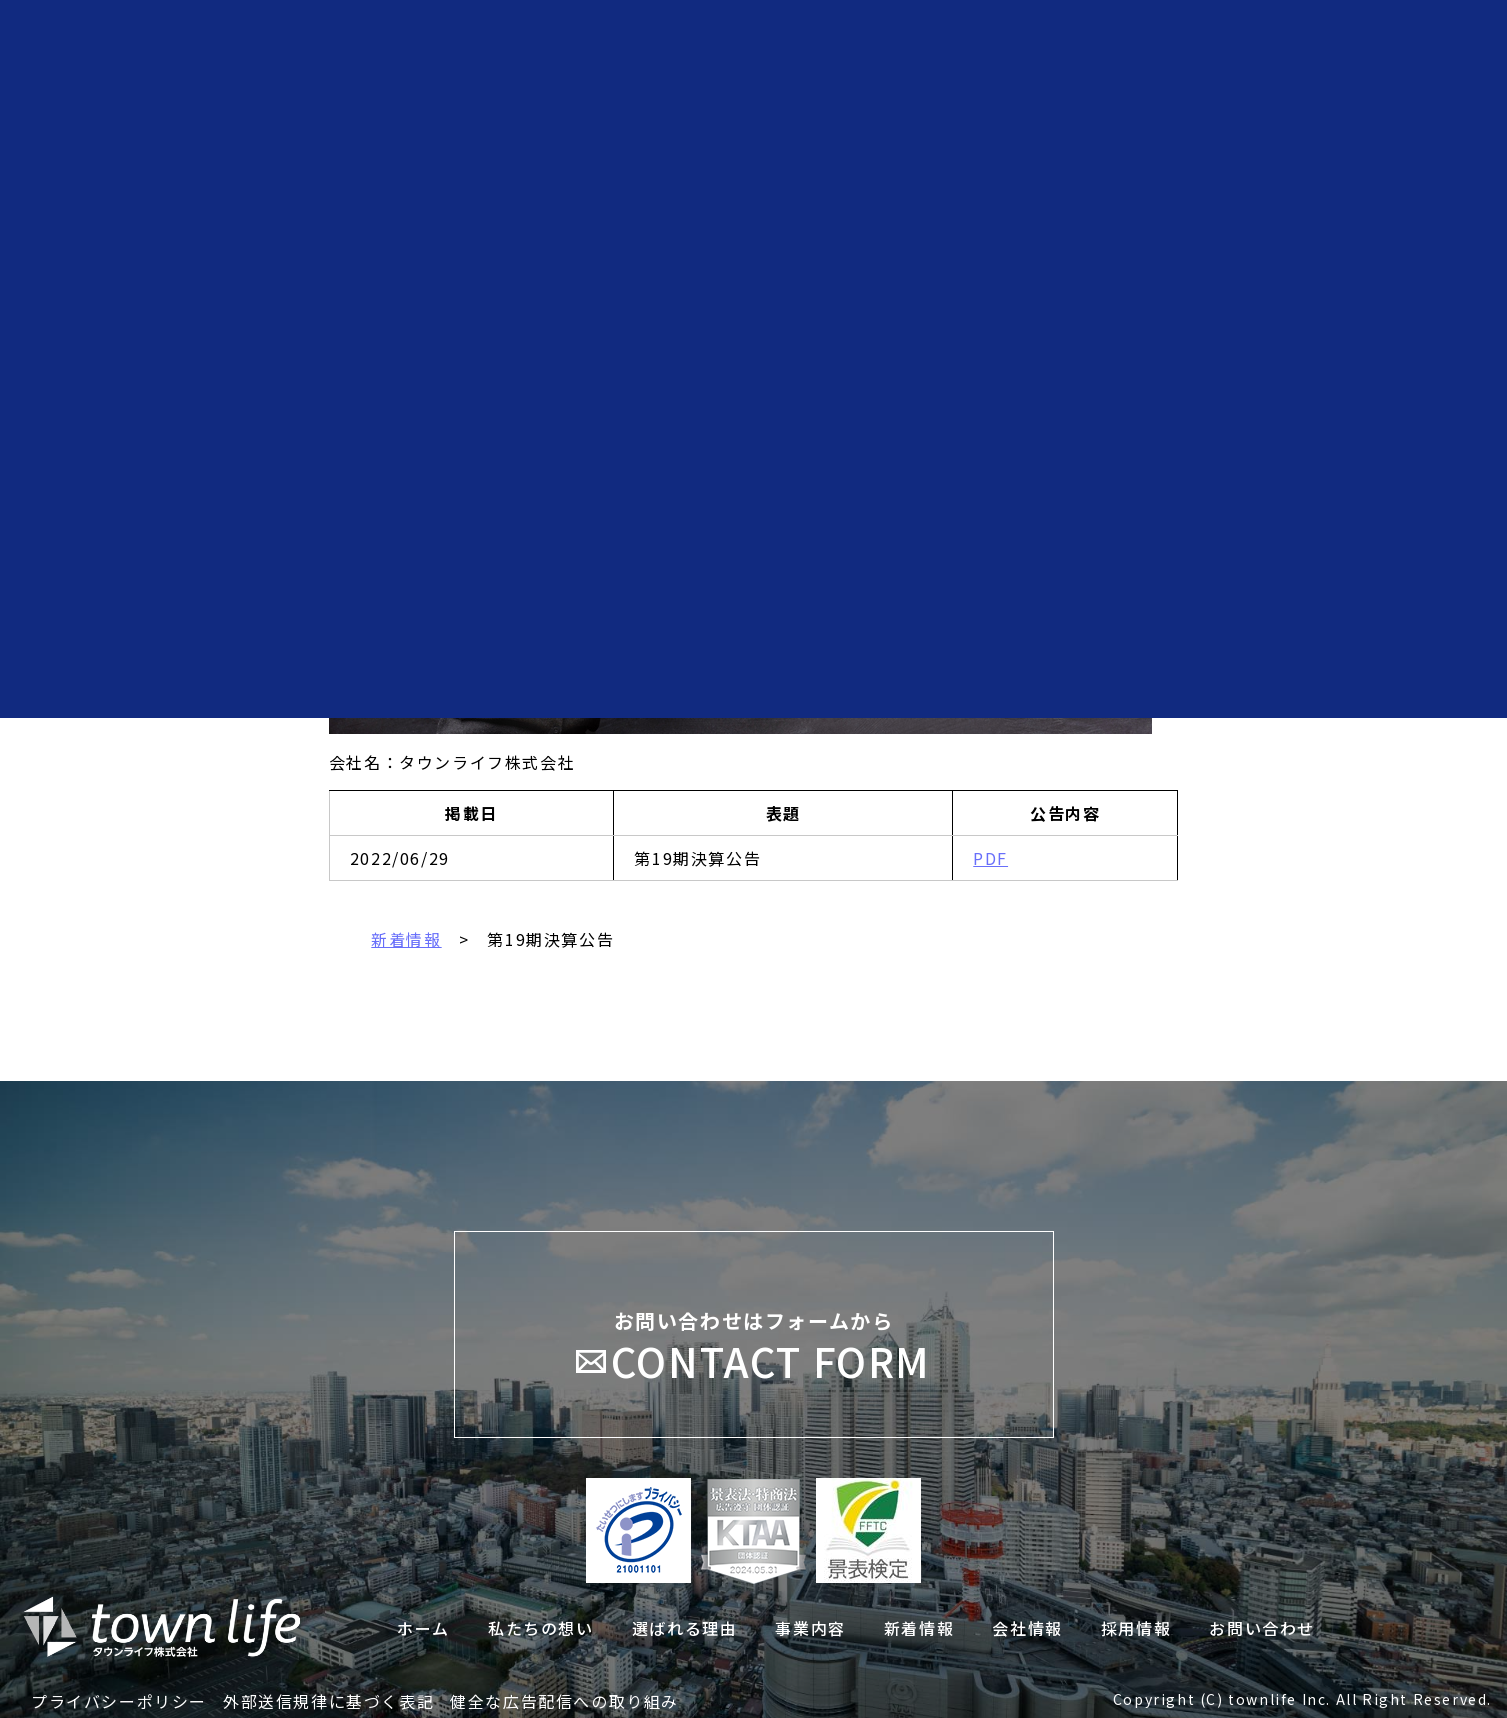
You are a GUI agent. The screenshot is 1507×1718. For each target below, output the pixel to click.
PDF (990, 858)
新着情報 (406, 939)
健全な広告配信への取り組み (564, 1701)
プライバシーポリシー (119, 1701)
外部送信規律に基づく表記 (328, 1701)
